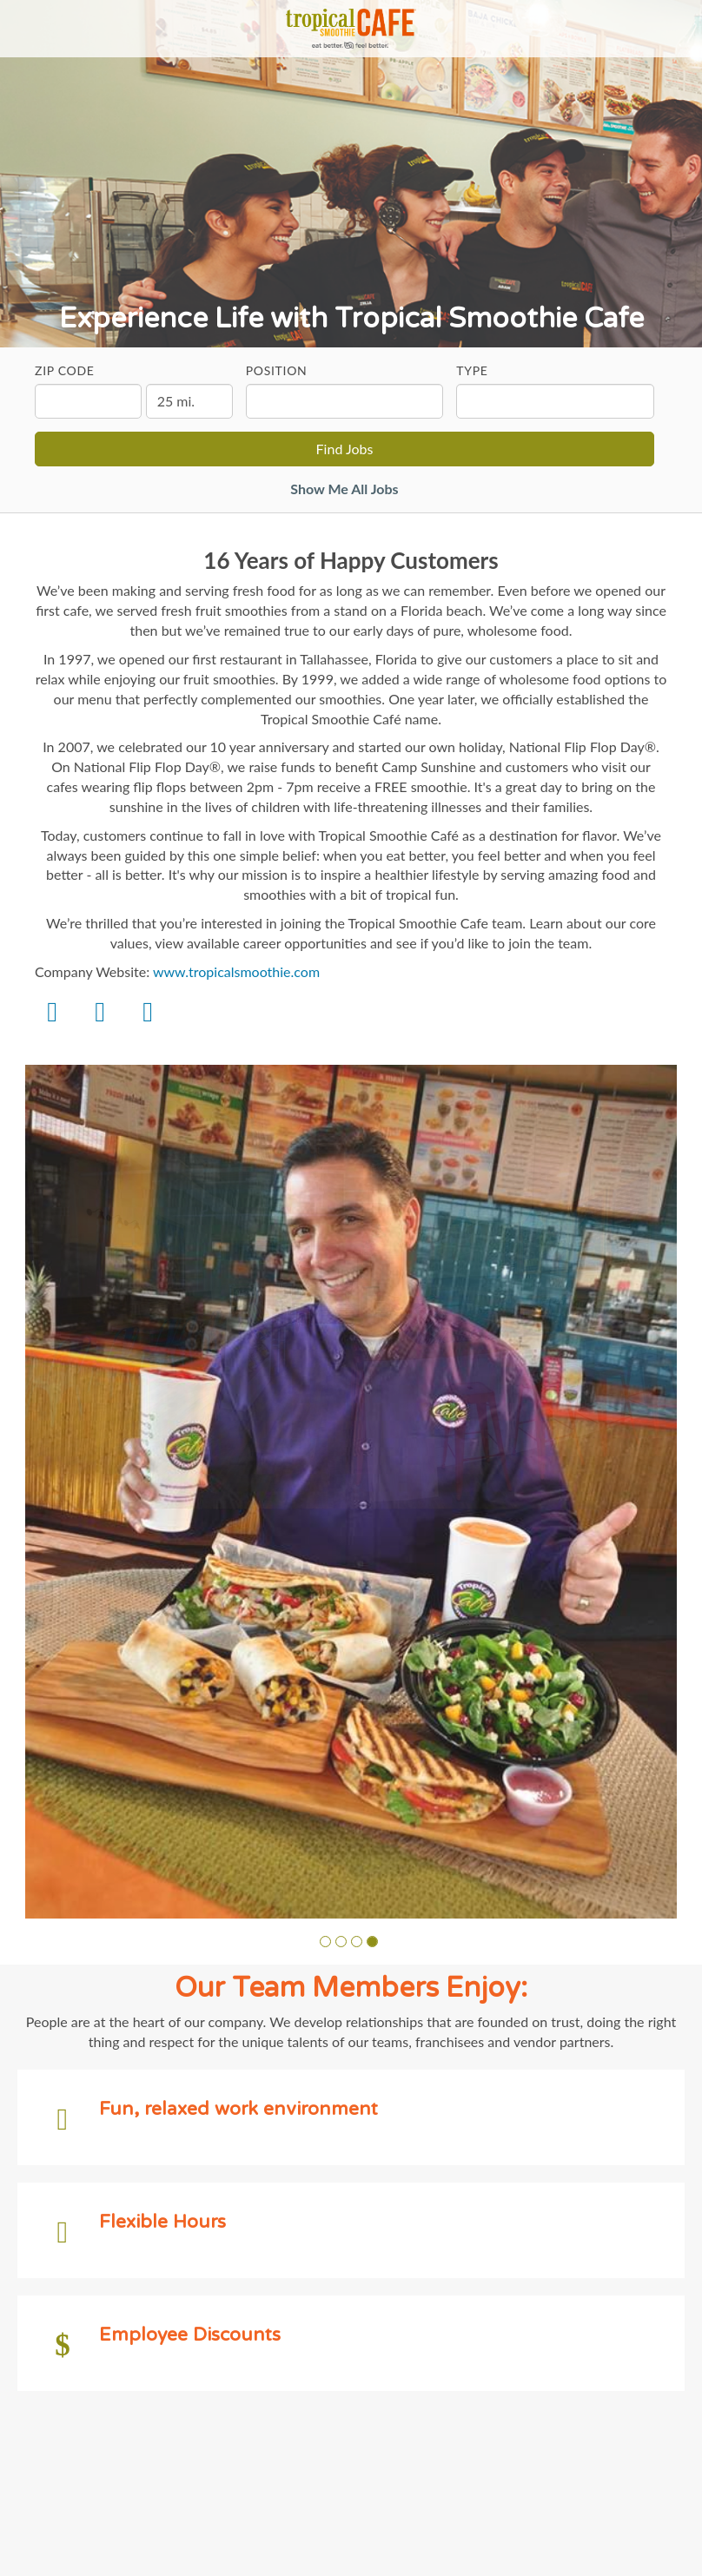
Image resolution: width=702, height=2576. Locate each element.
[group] (351, 1492)
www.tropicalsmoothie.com (236, 971)
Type (471, 370)
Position (277, 370)
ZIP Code (65, 370)
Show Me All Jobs (344, 488)
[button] (325, 1941)
